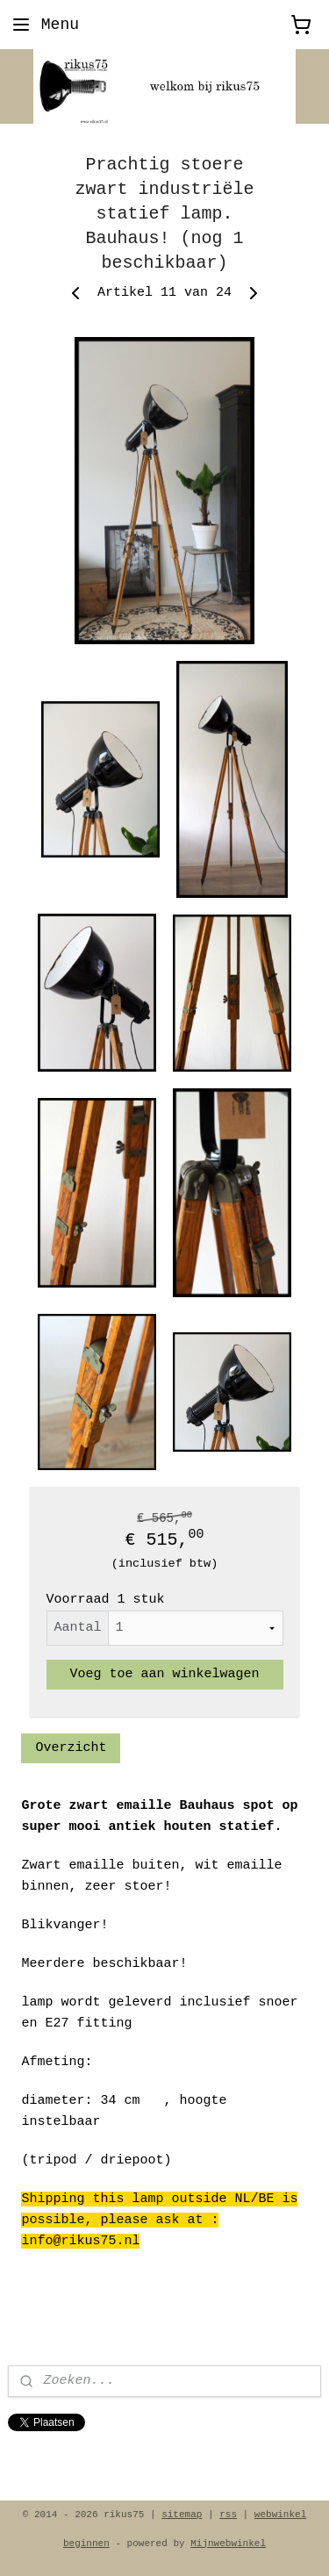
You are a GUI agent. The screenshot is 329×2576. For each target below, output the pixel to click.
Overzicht (70, 1747)
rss (228, 2514)
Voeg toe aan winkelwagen (164, 1674)
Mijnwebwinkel (228, 2543)
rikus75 (36, 2456)
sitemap (181, 2514)
